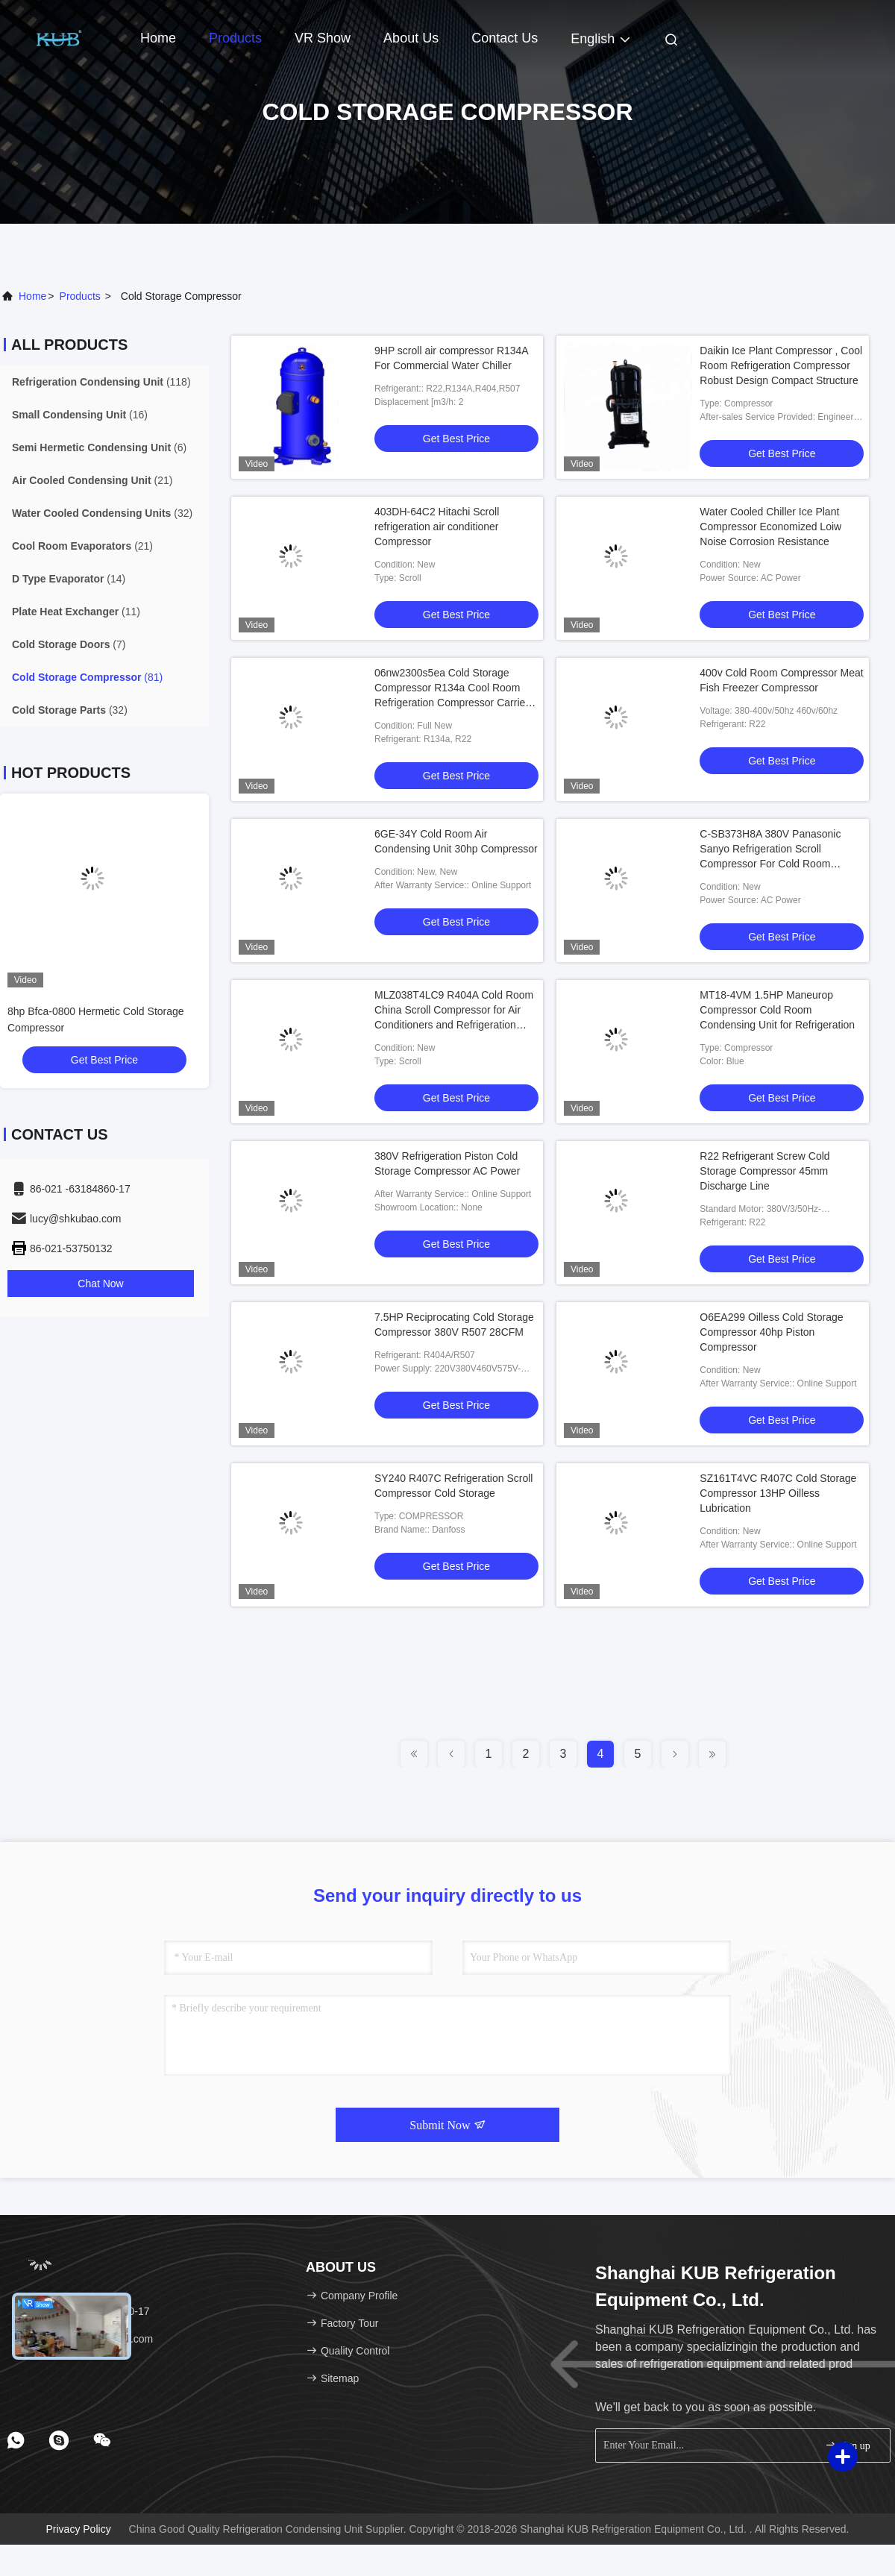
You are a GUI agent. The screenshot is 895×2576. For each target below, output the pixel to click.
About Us (411, 38)
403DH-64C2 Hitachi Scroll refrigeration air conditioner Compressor (436, 526)
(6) (99, 447)
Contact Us (504, 38)
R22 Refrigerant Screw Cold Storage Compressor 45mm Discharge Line (764, 1171)
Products (235, 38)
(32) (102, 513)
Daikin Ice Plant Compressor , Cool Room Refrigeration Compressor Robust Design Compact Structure (781, 365)
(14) (68, 579)
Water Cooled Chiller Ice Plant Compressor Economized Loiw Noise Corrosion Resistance (770, 526)
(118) (101, 382)
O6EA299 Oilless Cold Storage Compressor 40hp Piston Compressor (771, 1332)
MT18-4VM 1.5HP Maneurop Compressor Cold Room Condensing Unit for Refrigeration (777, 1010)
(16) (80, 415)
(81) (87, 677)
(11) (76, 612)
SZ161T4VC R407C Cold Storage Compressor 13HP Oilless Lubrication (778, 1493)
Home (158, 38)
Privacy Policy (78, 2529)
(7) (68, 644)
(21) (92, 480)
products (80, 296)
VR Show (323, 38)
